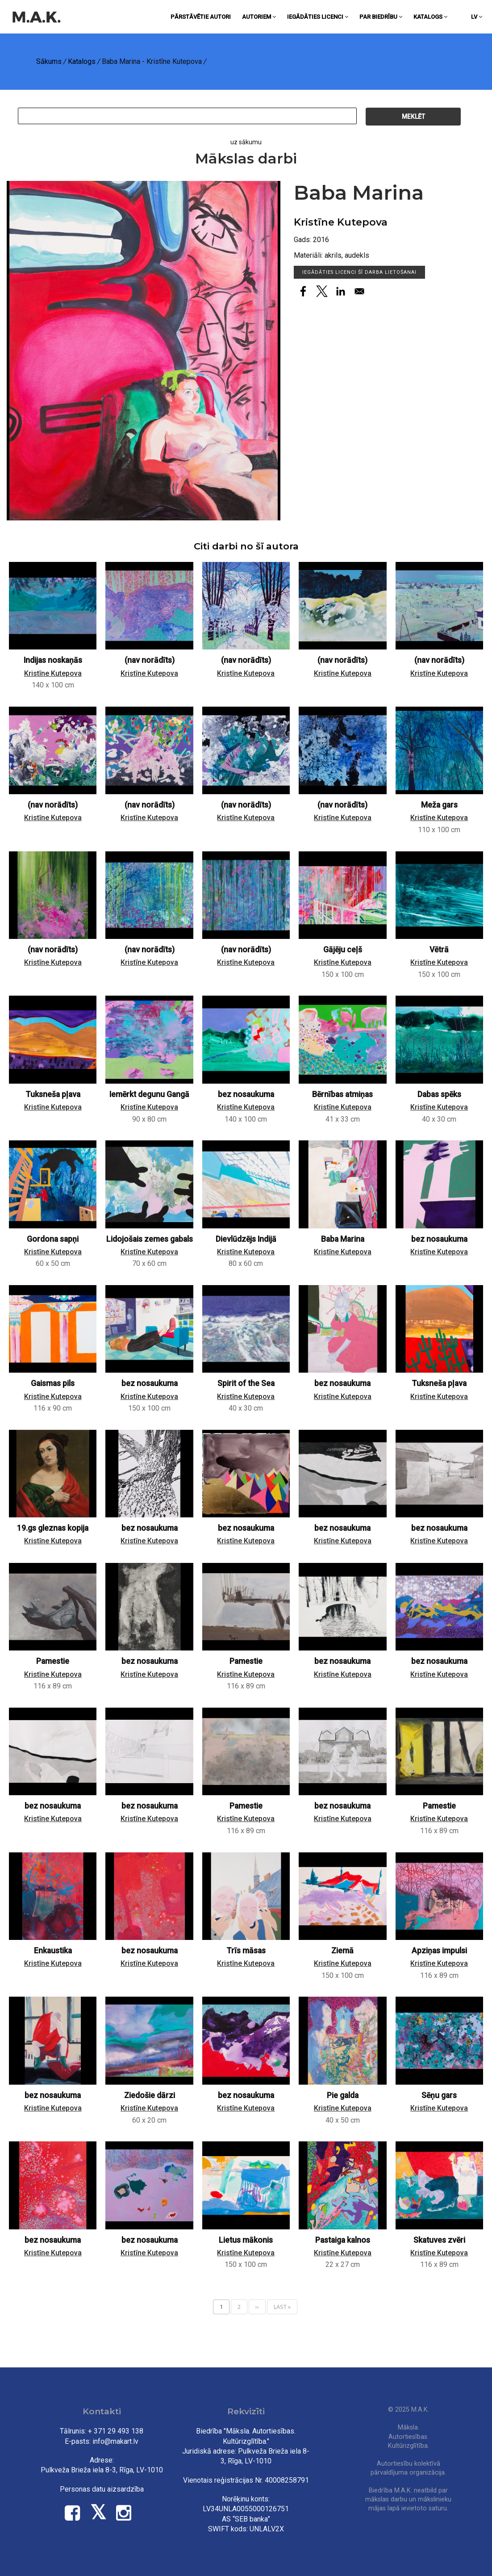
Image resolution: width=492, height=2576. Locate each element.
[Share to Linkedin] (340, 291)
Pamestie (52, 1661)
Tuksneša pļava (52, 1094)
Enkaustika (53, 1950)
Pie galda (343, 2095)
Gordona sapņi (53, 1239)
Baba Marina (342, 1239)
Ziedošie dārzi (149, 2095)
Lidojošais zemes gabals (149, 1239)
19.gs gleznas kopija (52, 1528)
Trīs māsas (246, 1950)
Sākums (49, 61)
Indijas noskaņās (53, 660)
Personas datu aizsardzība (102, 2489)
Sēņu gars (439, 2095)
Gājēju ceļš (342, 949)
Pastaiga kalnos (342, 2240)
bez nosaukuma (246, 1094)
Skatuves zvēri (439, 2240)
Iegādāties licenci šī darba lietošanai (360, 272)
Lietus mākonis (246, 2240)
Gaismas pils (53, 1383)
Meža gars (439, 804)
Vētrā (439, 949)
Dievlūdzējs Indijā (246, 1239)
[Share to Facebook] (303, 291)
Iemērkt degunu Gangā (149, 1094)
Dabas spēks (439, 1094)
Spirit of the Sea (246, 1383)
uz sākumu (246, 142)
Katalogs (430, 16)
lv (476, 16)
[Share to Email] (359, 291)
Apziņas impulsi (439, 1950)
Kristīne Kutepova (341, 222)
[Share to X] (321, 291)
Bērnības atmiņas (342, 1094)
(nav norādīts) (150, 660)
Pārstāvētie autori (201, 16)
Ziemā (342, 1950)
